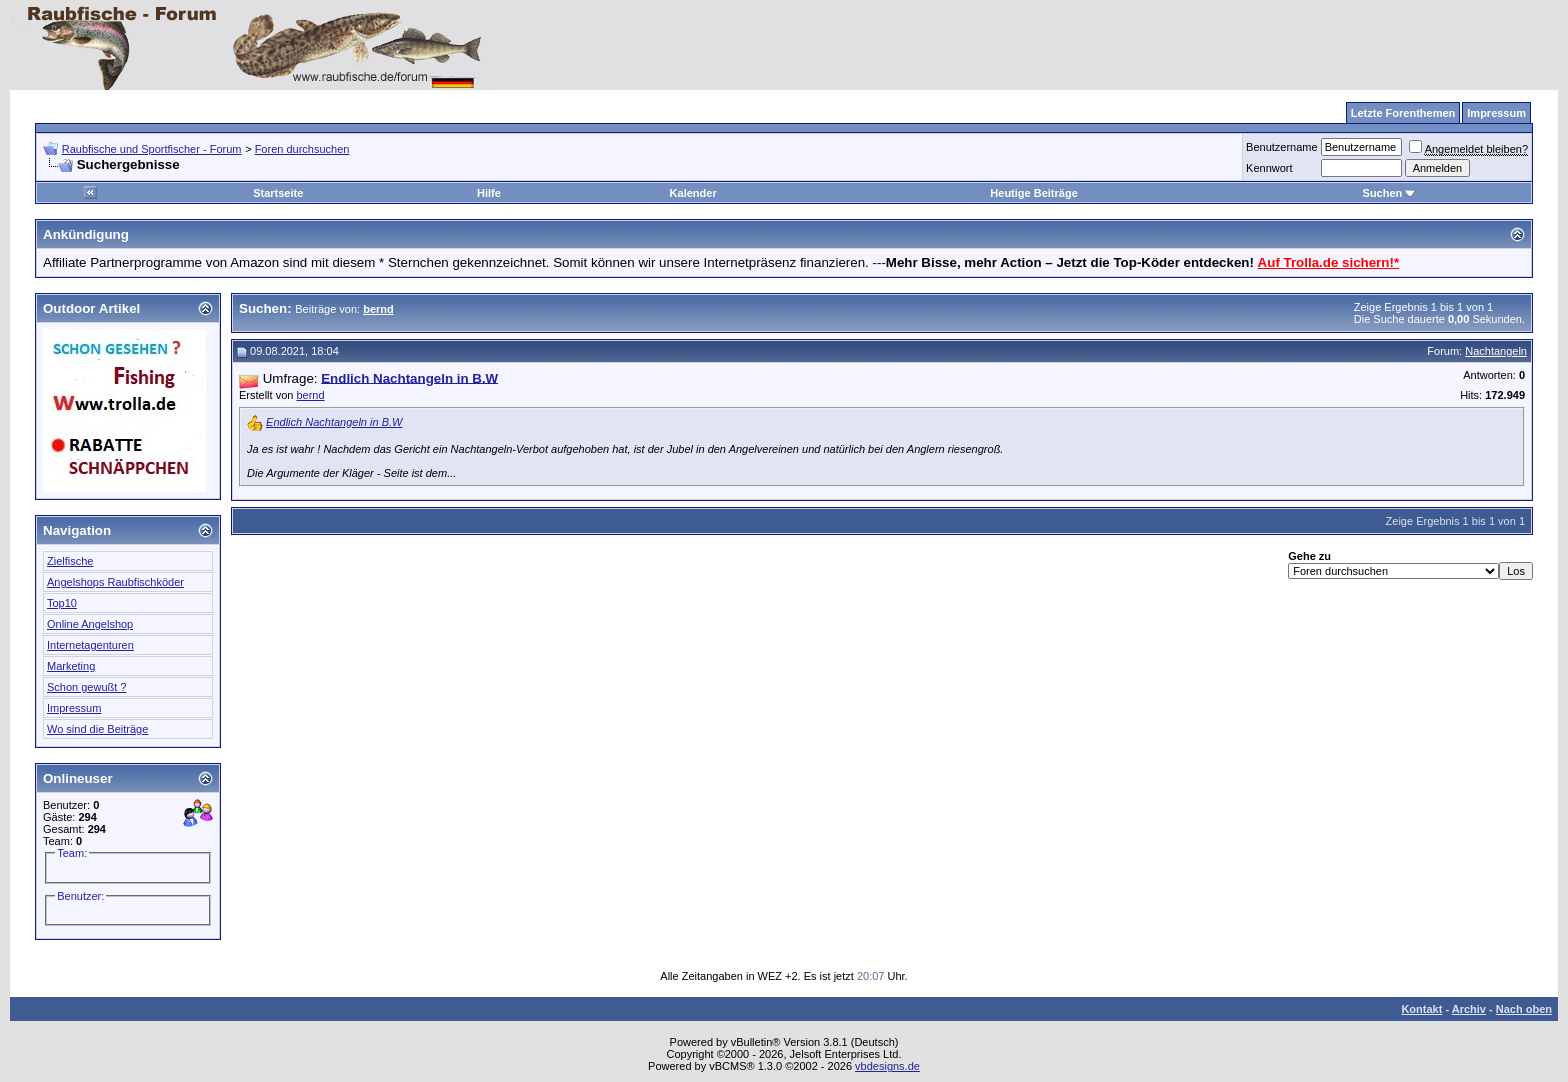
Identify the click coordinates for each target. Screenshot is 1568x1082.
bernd (310, 395)
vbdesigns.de (887, 1066)
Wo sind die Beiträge (97, 729)
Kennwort (1269, 168)
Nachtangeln (1496, 351)
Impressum (74, 708)
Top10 (62, 603)
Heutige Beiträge (1033, 193)
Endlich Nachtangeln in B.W (334, 422)
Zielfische (70, 561)
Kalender (693, 193)
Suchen (1390, 193)
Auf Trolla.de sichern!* (1328, 262)
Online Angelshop (90, 624)
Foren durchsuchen (302, 149)
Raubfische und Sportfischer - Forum (152, 149)
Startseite (278, 193)
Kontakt (1421, 1009)
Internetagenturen (90, 645)
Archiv (1469, 1009)
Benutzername (1282, 147)
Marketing (71, 666)
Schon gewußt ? (87, 687)
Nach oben (1524, 1009)
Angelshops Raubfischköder (115, 582)
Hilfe (489, 193)
